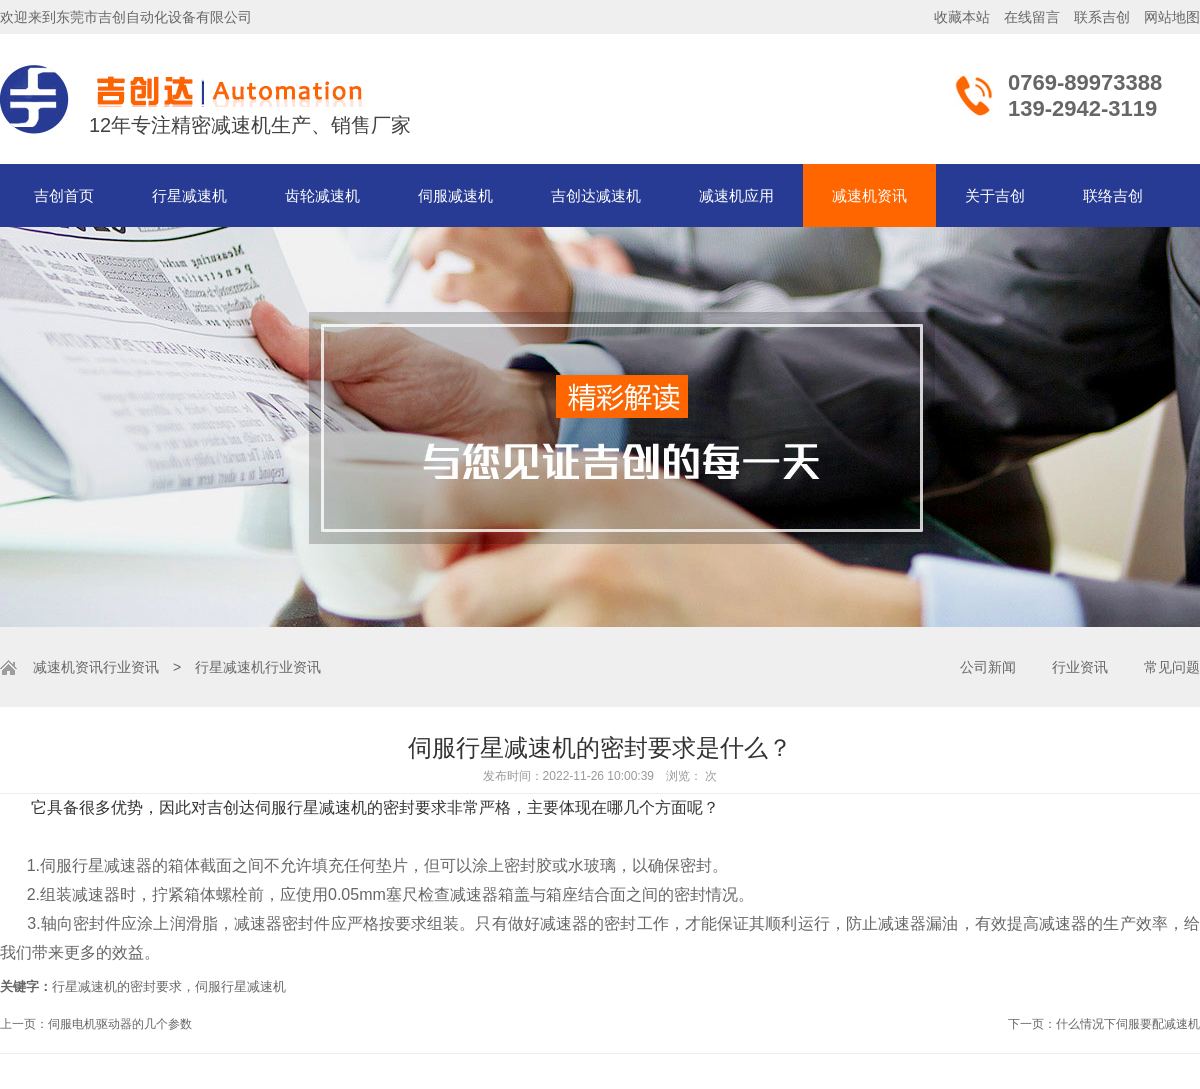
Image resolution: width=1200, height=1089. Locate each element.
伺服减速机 (455, 195)
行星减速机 (189, 195)
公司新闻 (988, 667)
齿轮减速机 (322, 195)
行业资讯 (131, 667)
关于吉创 (995, 195)
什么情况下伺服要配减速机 (1128, 1024)
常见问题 (1172, 667)
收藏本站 (962, 17)
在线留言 (1032, 17)
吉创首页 (64, 195)
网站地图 (1172, 17)
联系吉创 (1102, 17)
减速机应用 (736, 195)
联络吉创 (1113, 195)
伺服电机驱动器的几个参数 (120, 1024)
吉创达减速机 (596, 195)
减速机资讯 (869, 195)
